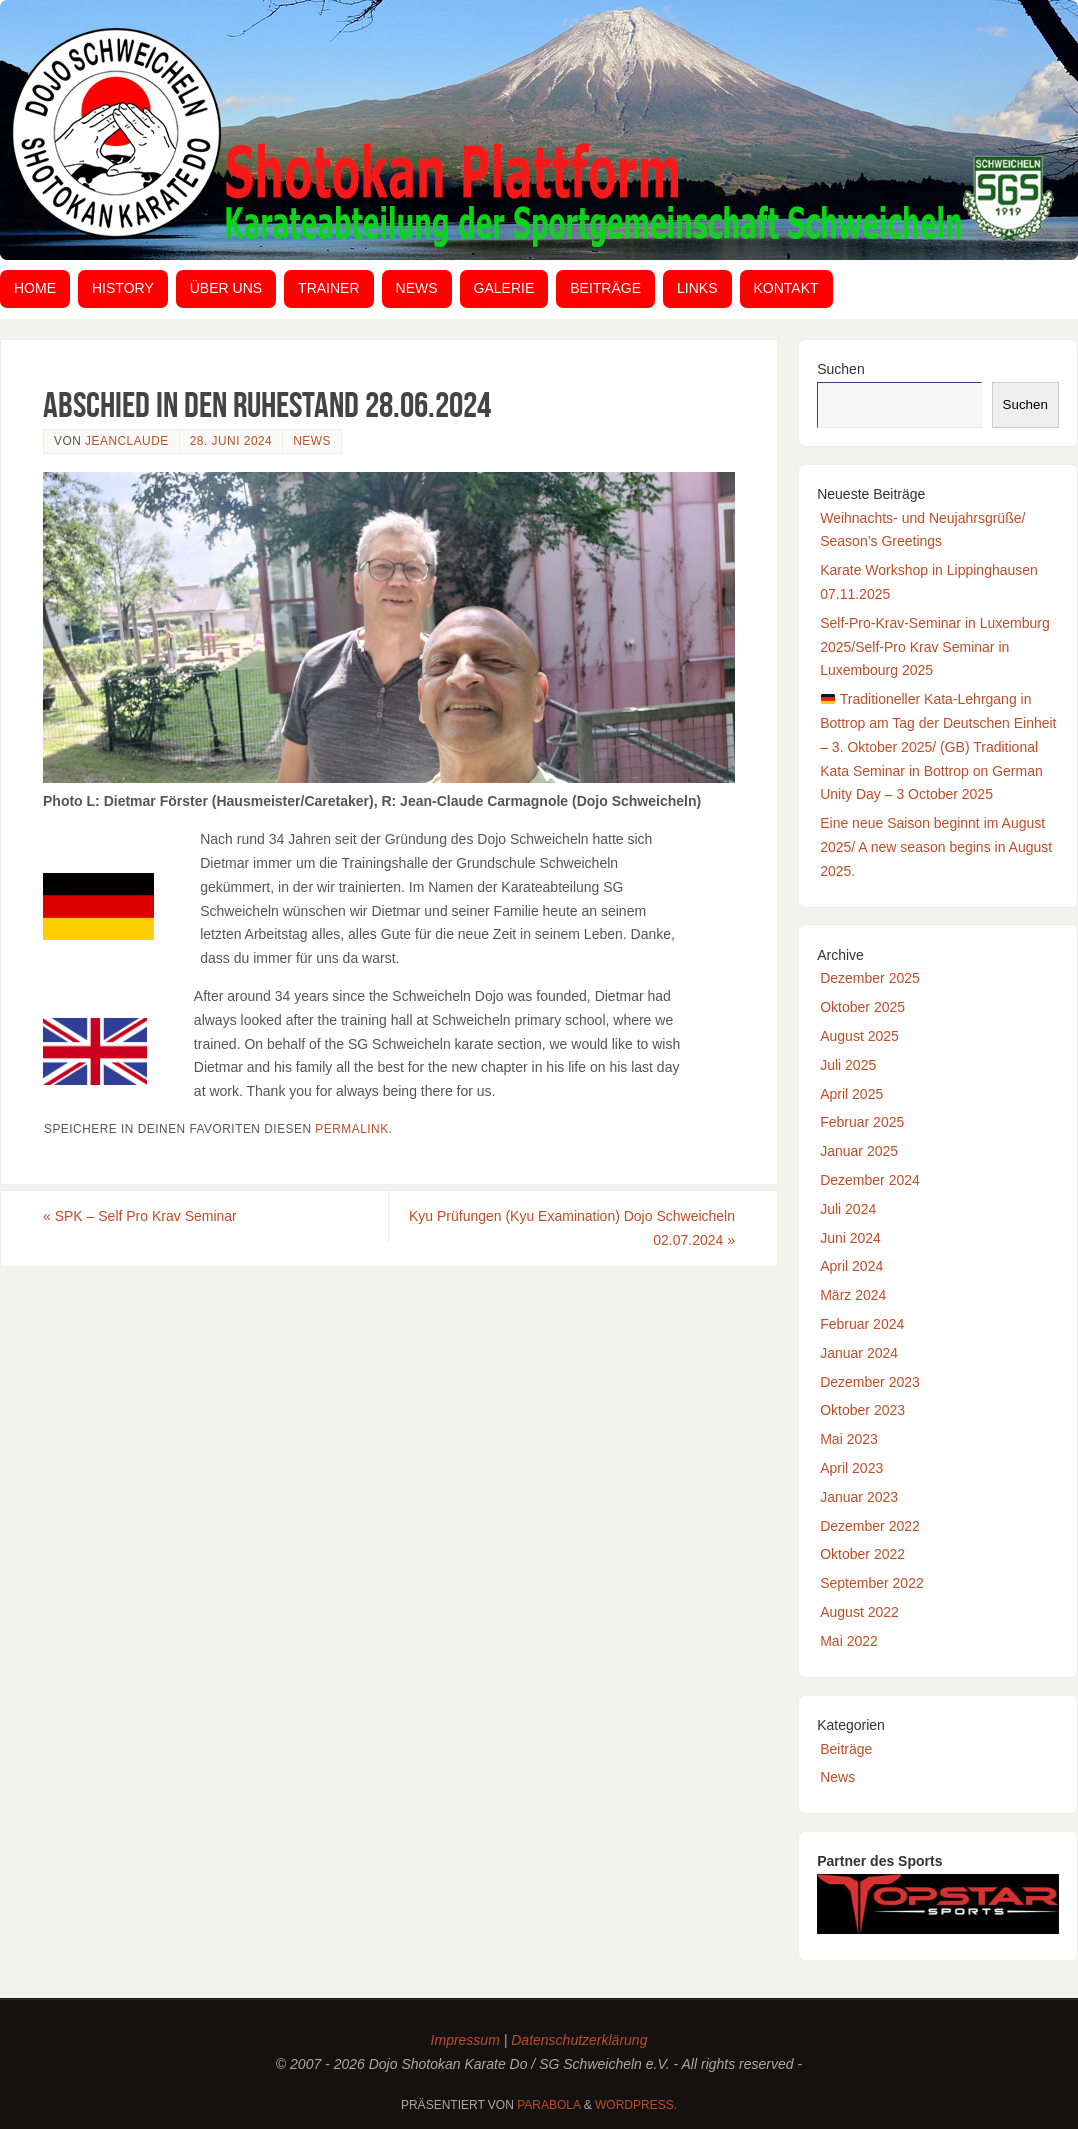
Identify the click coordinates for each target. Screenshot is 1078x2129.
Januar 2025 (859, 1151)
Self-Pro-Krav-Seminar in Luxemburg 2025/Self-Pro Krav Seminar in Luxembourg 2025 (935, 647)
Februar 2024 (862, 1324)
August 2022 (859, 1612)
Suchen (840, 369)
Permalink (351, 1129)
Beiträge (846, 1749)
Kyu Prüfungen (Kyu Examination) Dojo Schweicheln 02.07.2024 (572, 1228)
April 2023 (851, 1468)
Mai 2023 (849, 1439)
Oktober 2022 (862, 1554)
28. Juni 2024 (231, 441)
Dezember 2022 (870, 1526)
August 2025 (859, 1036)
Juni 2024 (850, 1238)
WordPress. (636, 2105)
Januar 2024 (859, 1353)
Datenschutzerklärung (579, 2040)
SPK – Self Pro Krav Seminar (140, 1216)
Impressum (465, 2040)
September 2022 (872, 1583)
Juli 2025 (848, 1065)
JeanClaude (127, 441)
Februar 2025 (862, 1122)
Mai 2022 (849, 1641)
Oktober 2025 (862, 1007)
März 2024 (853, 1295)
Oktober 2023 (862, 1410)
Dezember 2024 (870, 1180)
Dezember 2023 (870, 1382)
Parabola (548, 2105)
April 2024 (851, 1266)
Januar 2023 (859, 1497)
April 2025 (851, 1094)
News (312, 441)
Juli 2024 (848, 1209)
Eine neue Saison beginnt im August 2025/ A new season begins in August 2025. (936, 847)
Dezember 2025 (870, 978)
